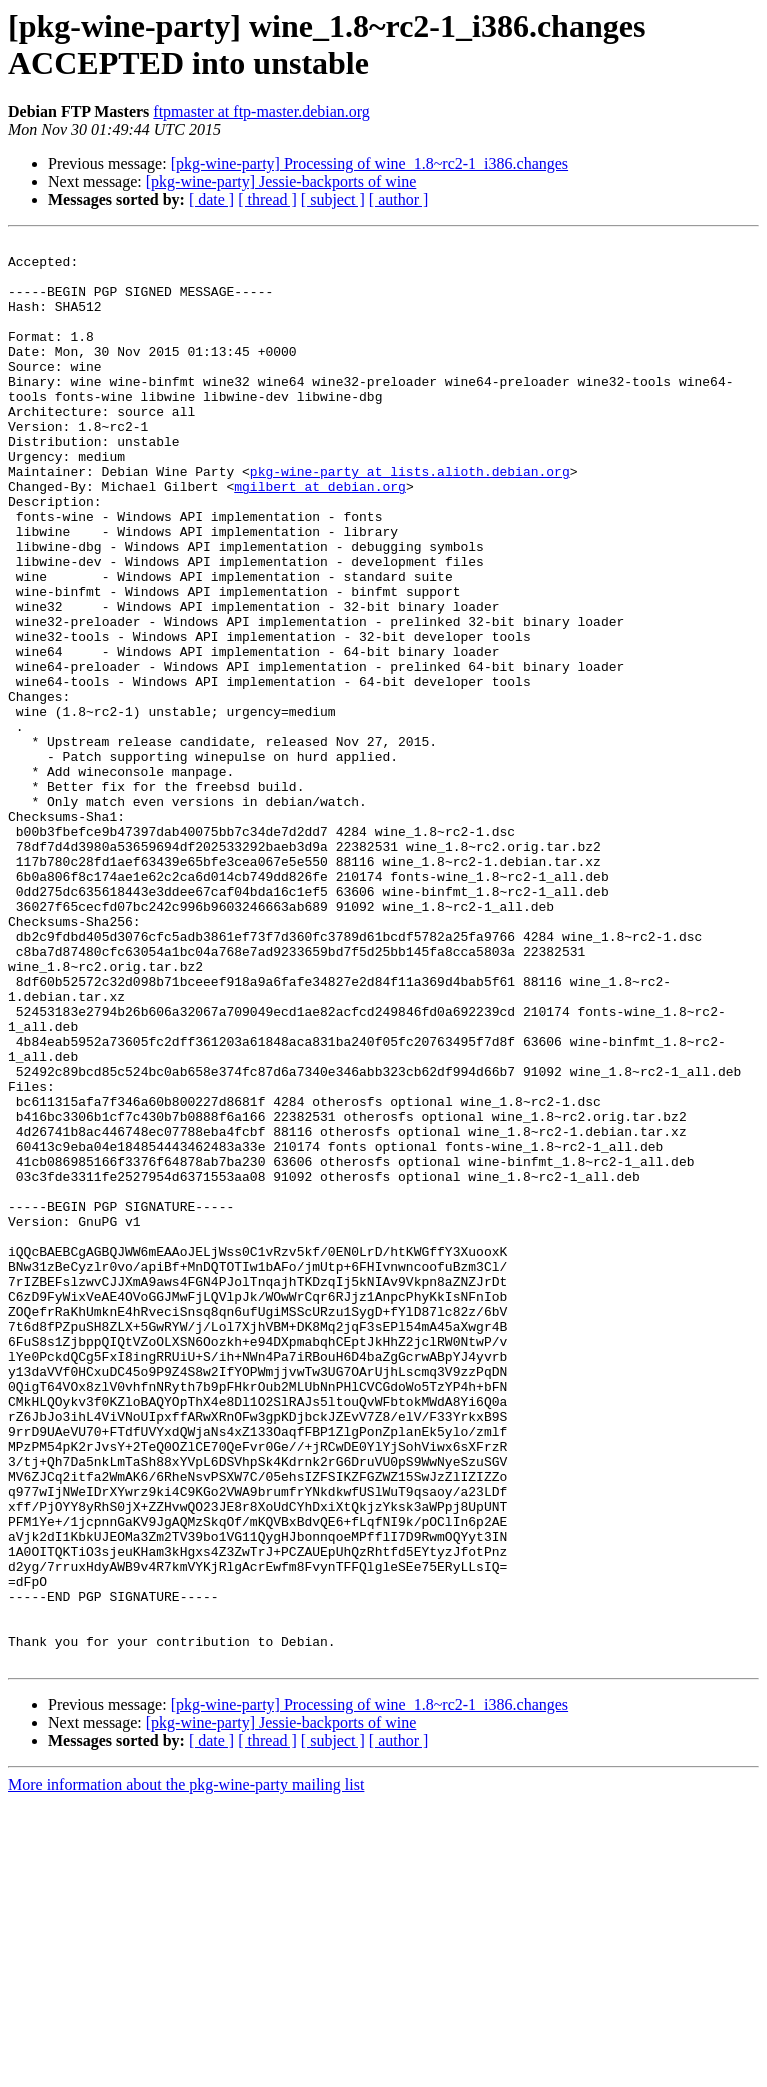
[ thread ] (267, 199)
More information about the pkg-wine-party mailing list (186, 2069)
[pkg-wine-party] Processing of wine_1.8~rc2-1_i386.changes (369, 163)
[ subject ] (333, 199)
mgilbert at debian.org (320, 537)
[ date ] (211, 199)
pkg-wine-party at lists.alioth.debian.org (410, 519)
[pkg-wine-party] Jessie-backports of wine (281, 181)
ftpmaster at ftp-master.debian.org (261, 111)
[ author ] (399, 199)
